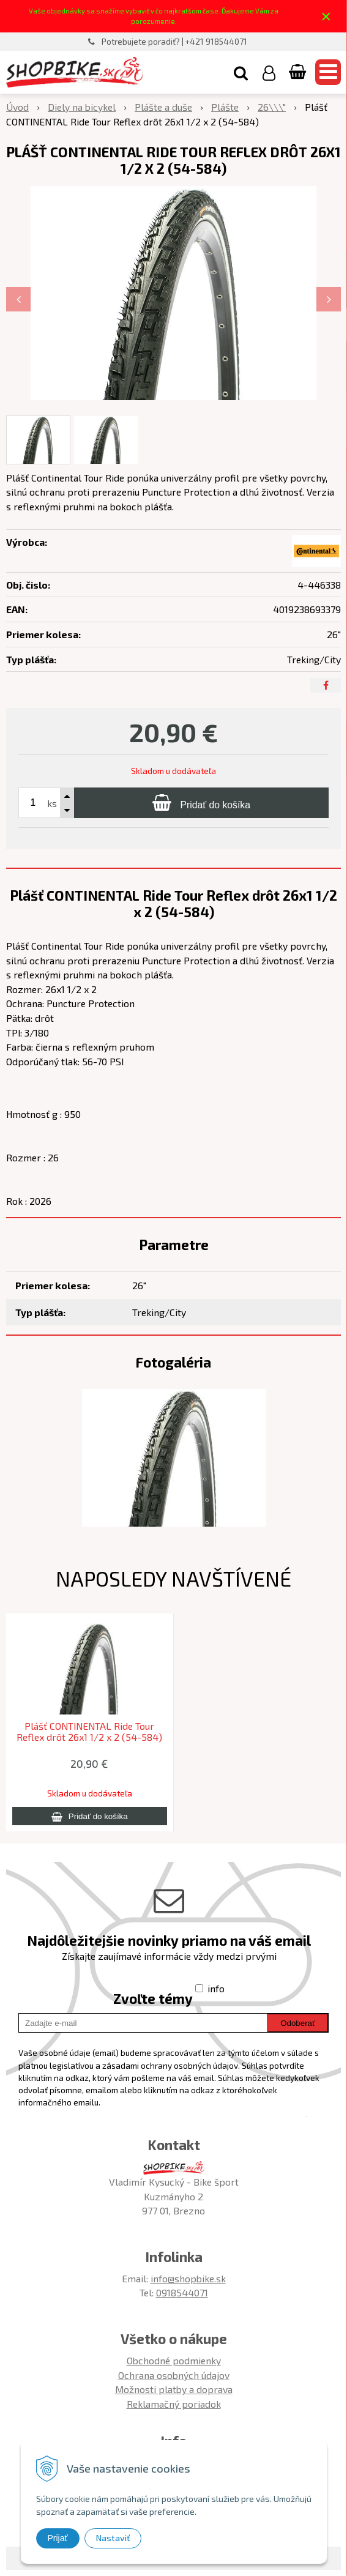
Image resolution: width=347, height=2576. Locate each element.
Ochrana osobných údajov (173, 2375)
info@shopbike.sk (188, 2278)
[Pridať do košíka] (201, 802)
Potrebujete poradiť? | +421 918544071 (174, 42)
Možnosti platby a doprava (174, 2389)
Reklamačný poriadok (174, 2404)
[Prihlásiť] (269, 72)
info (216, 1988)
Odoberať (297, 2023)
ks (52, 803)
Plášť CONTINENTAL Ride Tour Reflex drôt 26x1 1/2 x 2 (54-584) (89, 1732)
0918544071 (182, 2292)
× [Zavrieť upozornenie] (326, 16)
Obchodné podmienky (174, 2360)
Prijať (58, 2538)
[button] (241, 72)
